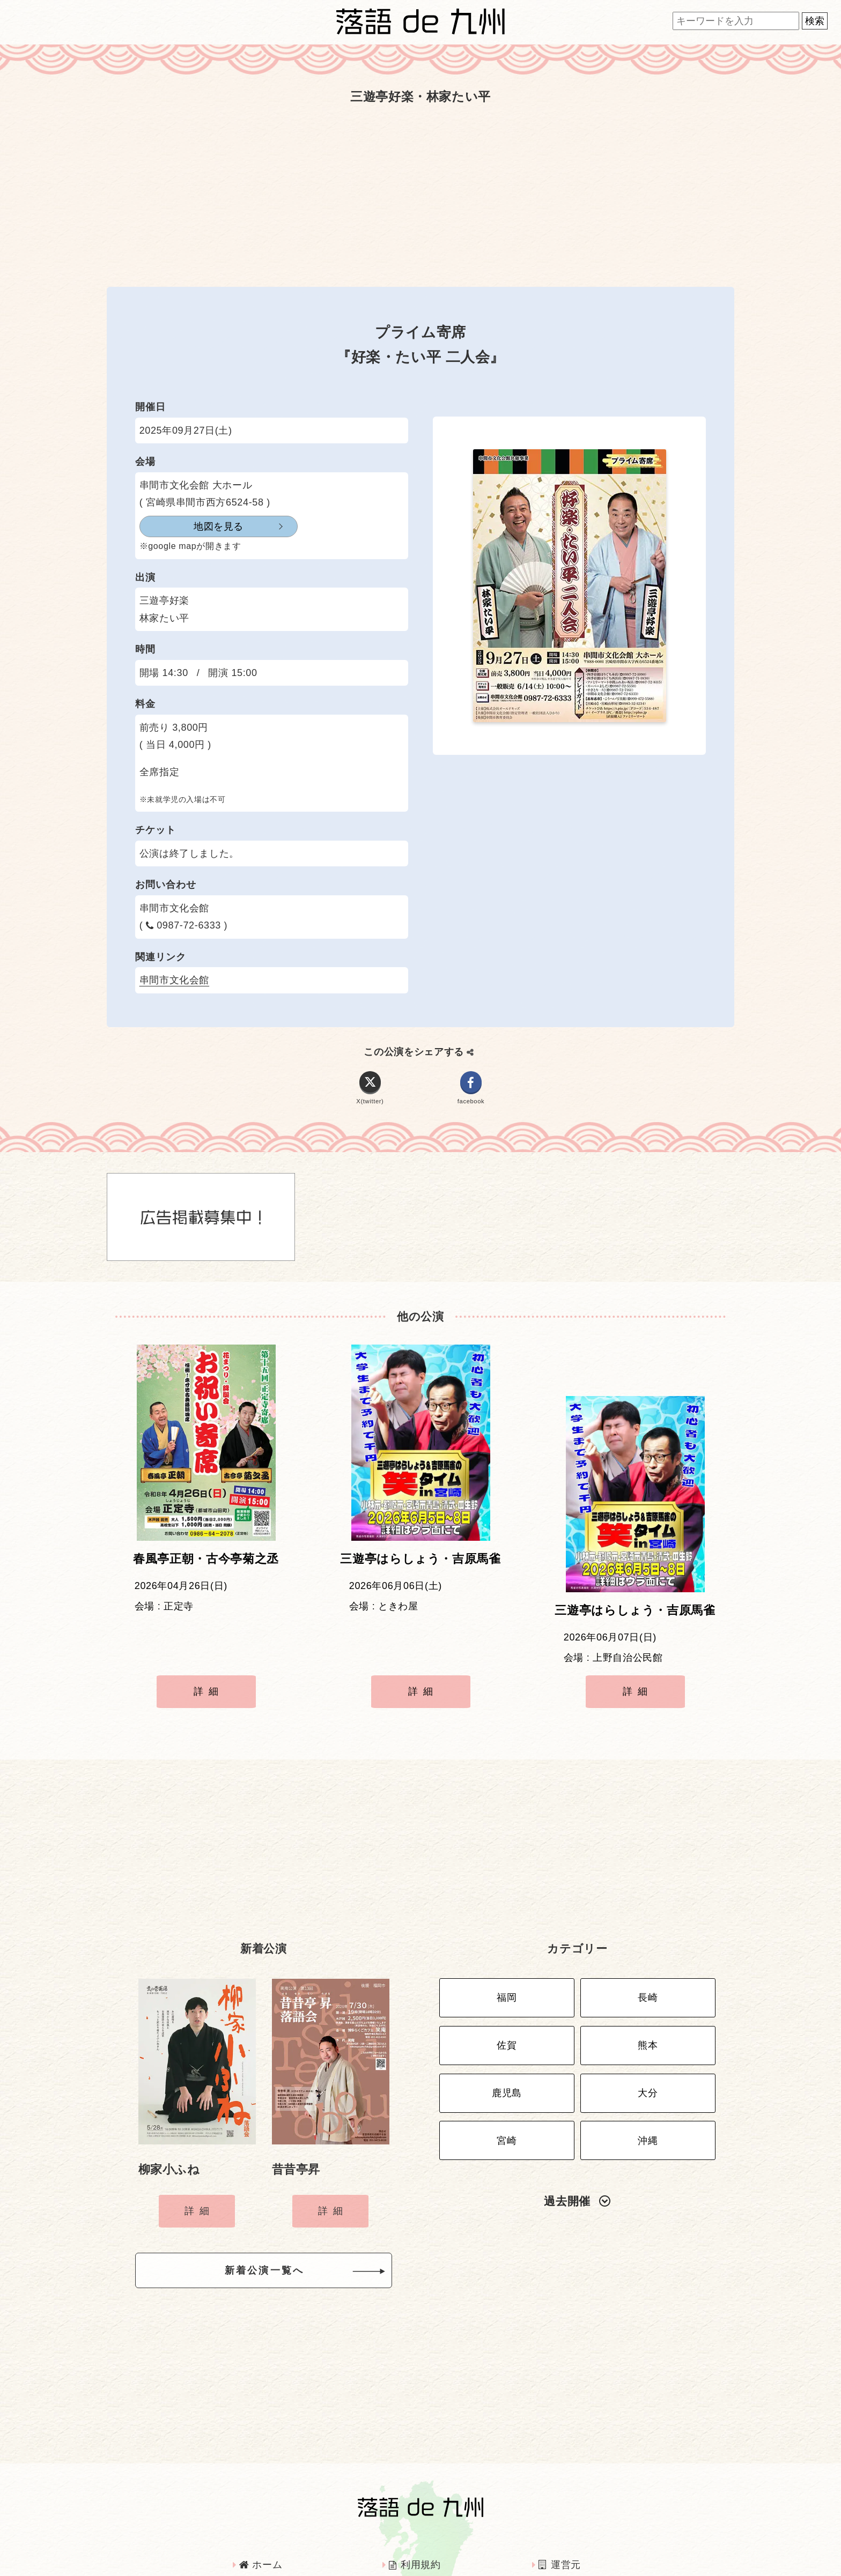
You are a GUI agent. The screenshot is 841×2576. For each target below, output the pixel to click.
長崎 (648, 1933)
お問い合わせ (574, 2525)
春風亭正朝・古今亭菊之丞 (206, 1567)
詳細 (208, 1648)
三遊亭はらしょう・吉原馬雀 (420, 1567)
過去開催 (577, 2118)
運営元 (559, 2496)
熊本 (648, 1976)
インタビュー (424, 2525)
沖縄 (648, 2060)
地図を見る (192, 526)
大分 (648, 2018)
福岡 (507, 1933)
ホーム (260, 2496)
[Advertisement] (420, 195)
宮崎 (507, 2060)
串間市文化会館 (174, 980)
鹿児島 (507, 2018)
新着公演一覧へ (281, 2205)
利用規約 (415, 2496)
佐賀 (507, 1976)
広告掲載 (264, 2525)
